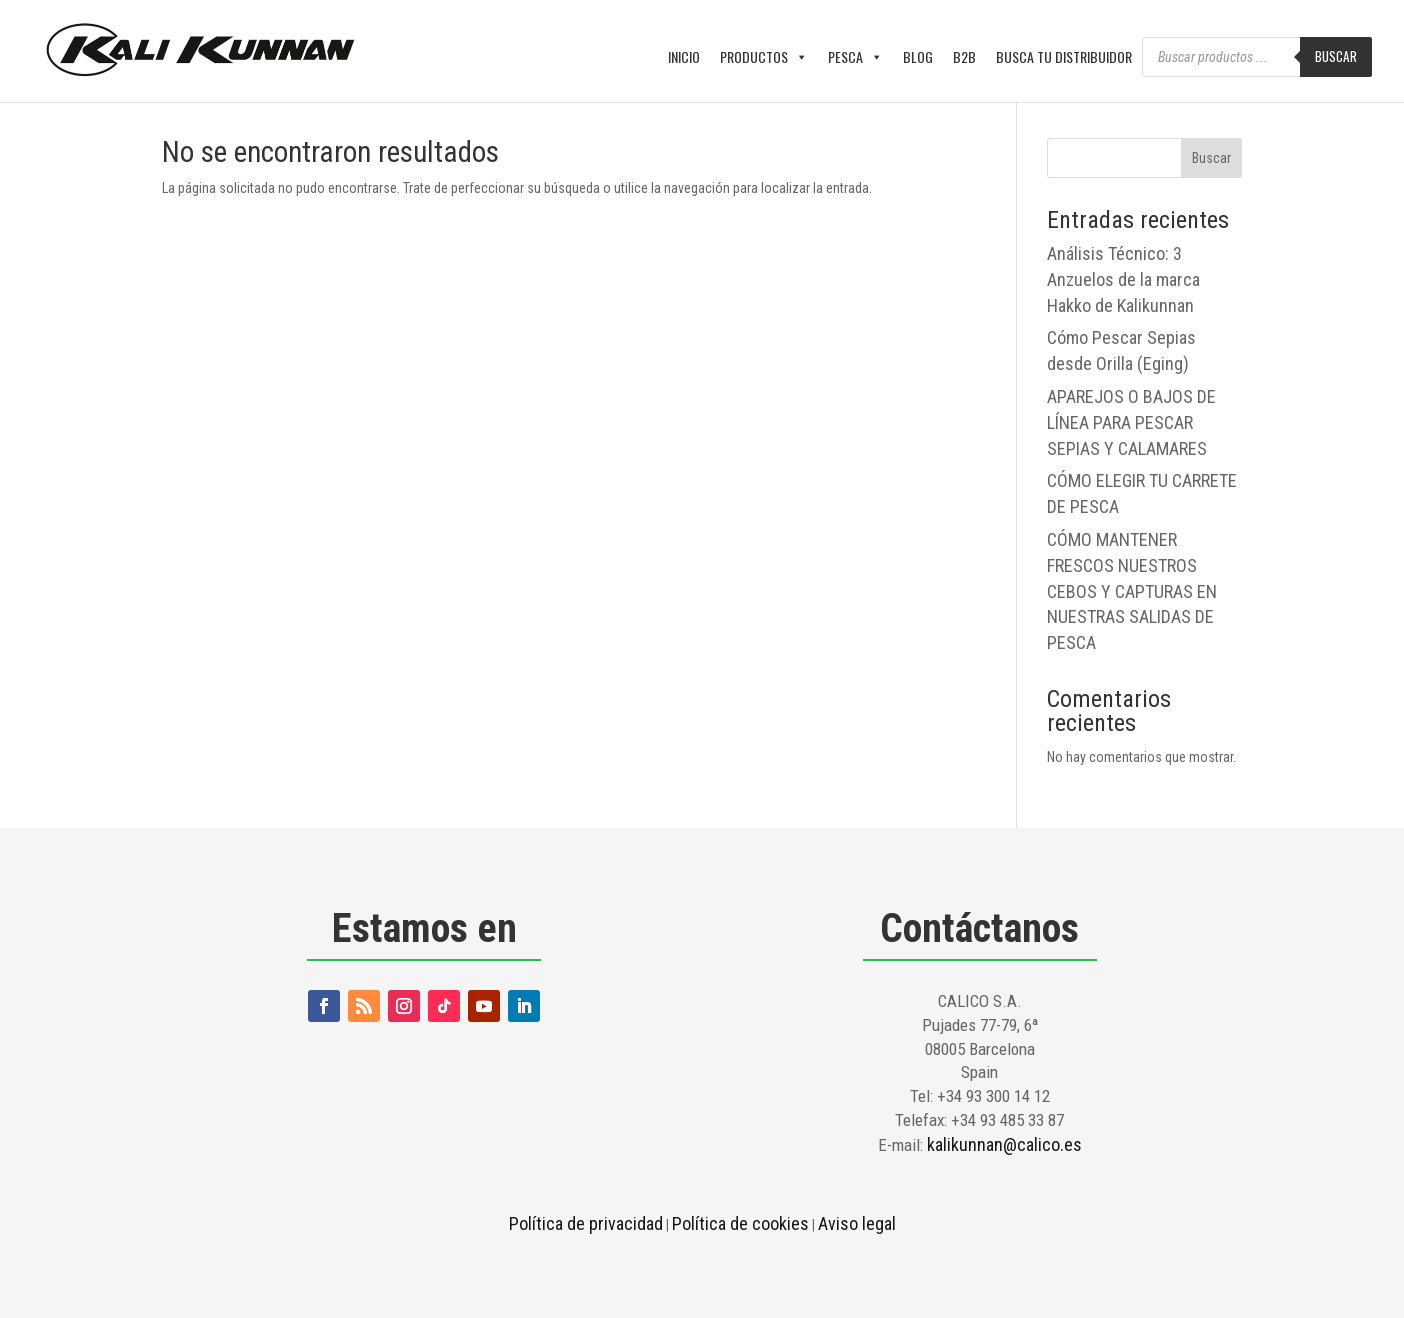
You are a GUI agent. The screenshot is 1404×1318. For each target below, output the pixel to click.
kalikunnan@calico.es (1004, 1144)
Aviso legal (857, 1223)
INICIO (684, 56)
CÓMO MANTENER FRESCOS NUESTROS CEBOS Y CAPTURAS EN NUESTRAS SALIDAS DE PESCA (1132, 591)
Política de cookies (740, 1223)
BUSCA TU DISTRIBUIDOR (1064, 56)
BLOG (918, 56)
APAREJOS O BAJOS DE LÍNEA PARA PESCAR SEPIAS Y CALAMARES (1131, 422)
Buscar (1336, 56)
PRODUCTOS (764, 57)
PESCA (855, 57)
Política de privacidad (586, 1223)
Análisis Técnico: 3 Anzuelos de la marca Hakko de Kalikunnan (1123, 279)
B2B (964, 56)
